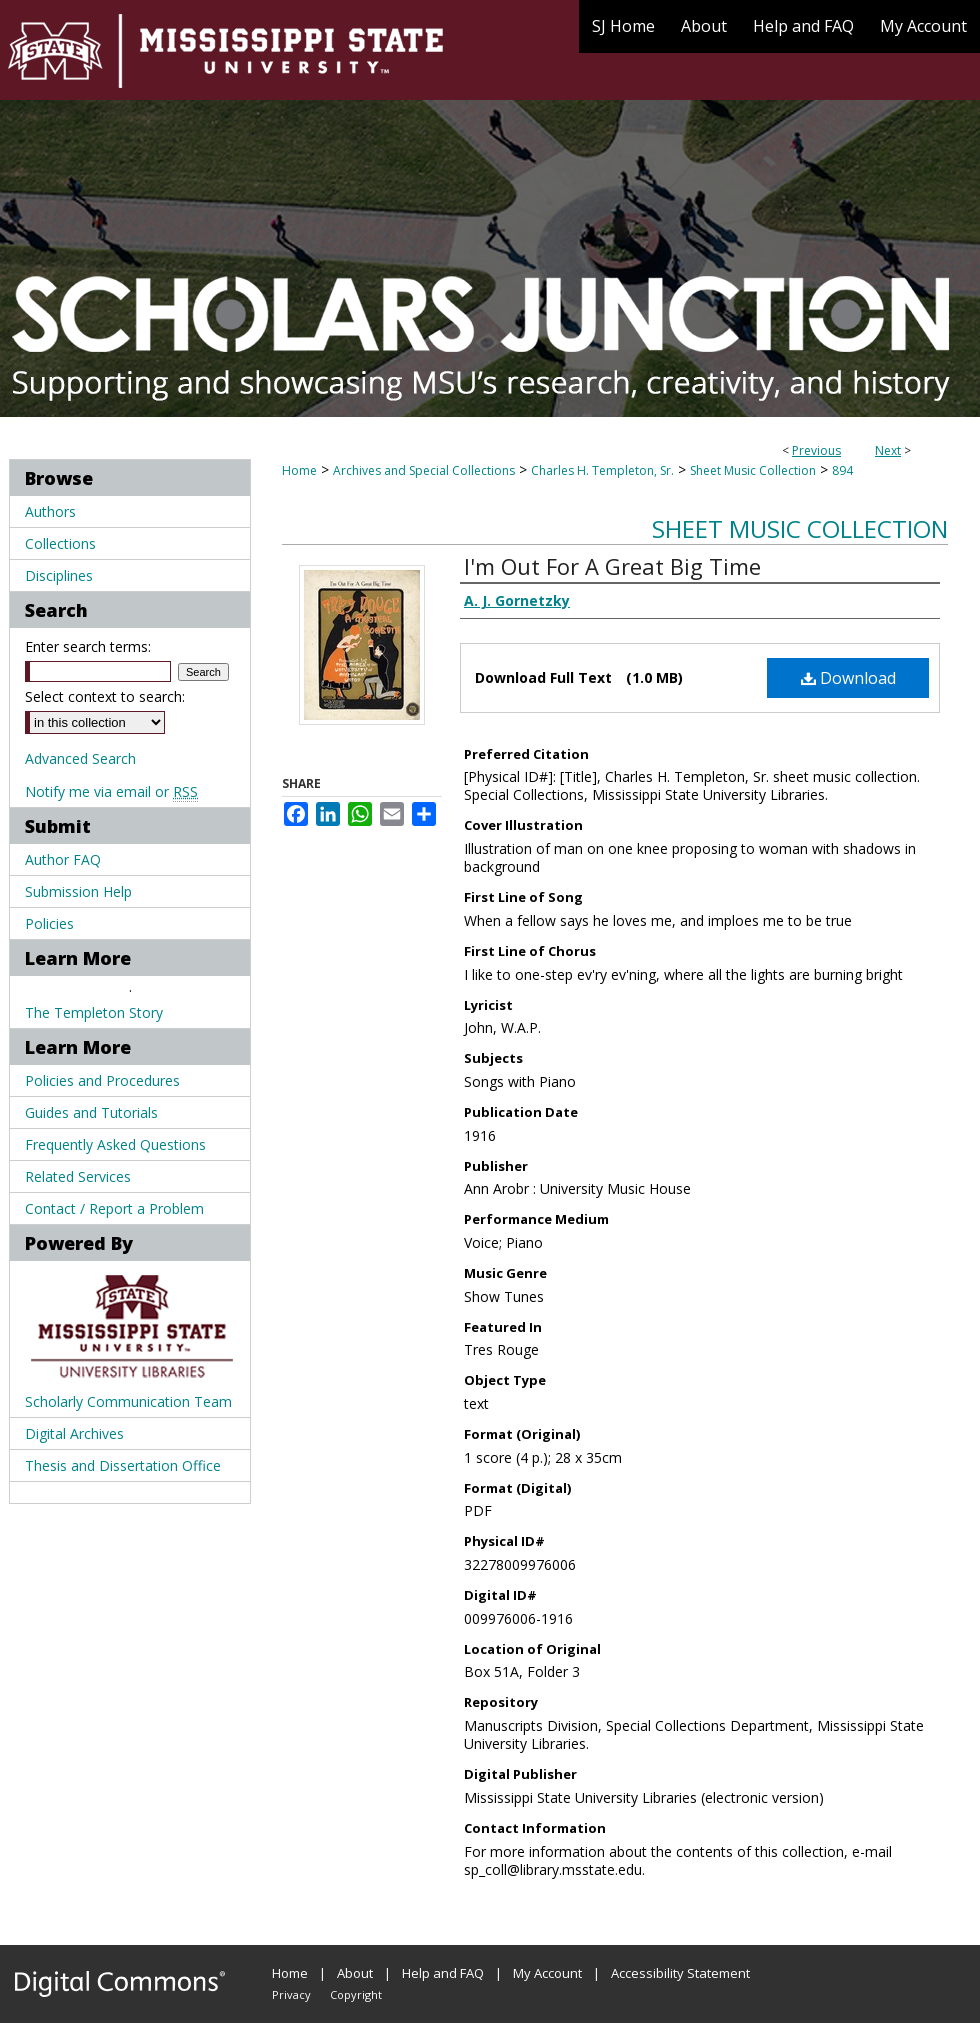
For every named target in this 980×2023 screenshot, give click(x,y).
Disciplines (59, 575)
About (355, 1973)
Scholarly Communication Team (128, 1401)
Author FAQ (63, 859)
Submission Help (78, 891)
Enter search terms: (88, 646)
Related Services (78, 1176)
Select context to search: (105, 696)
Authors (50, 511)
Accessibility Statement (680, 1973)
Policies (49, 923)
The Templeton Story (94, 1012)
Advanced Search (80, 758)
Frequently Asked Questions (115, 1144)
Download (848, 678)
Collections (60, 543)
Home (299, 470)
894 (842, 470)
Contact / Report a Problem (114, 1208)
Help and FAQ (443, 1973)
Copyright (356, 1994)
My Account (547, 1973)
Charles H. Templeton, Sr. (602, 470)
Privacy (291, 1994)
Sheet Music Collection (753, 470)
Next (888, 450)
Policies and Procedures (102, 1080)
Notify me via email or (111, 791)
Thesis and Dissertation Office (123, 1465)
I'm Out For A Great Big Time (612, 566)
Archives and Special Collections (424, 470)
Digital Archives (74, 1433)
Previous (816, 450)
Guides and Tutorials (91, 1112)
